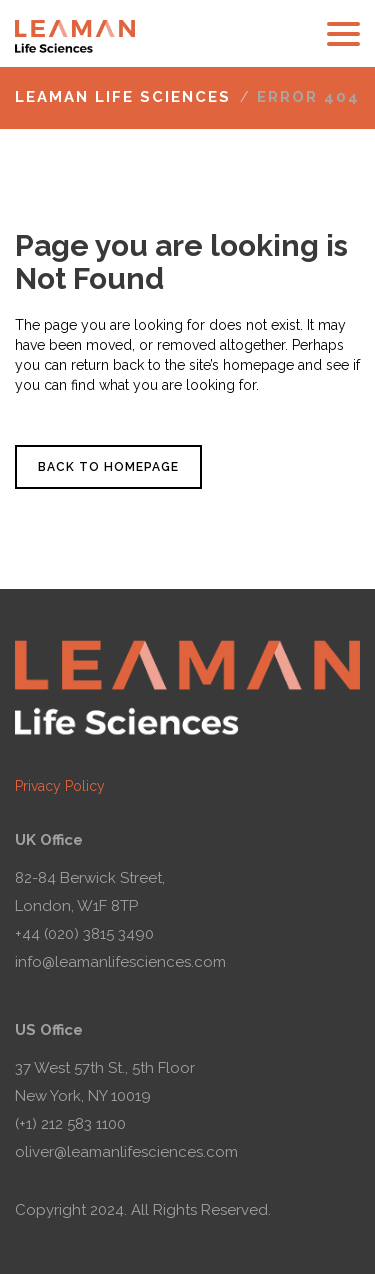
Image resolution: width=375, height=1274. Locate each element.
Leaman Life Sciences (123, 97)
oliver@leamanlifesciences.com (126, 1152)
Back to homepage (108, 467)
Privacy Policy (60, 786)
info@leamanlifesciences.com (120, 962)
